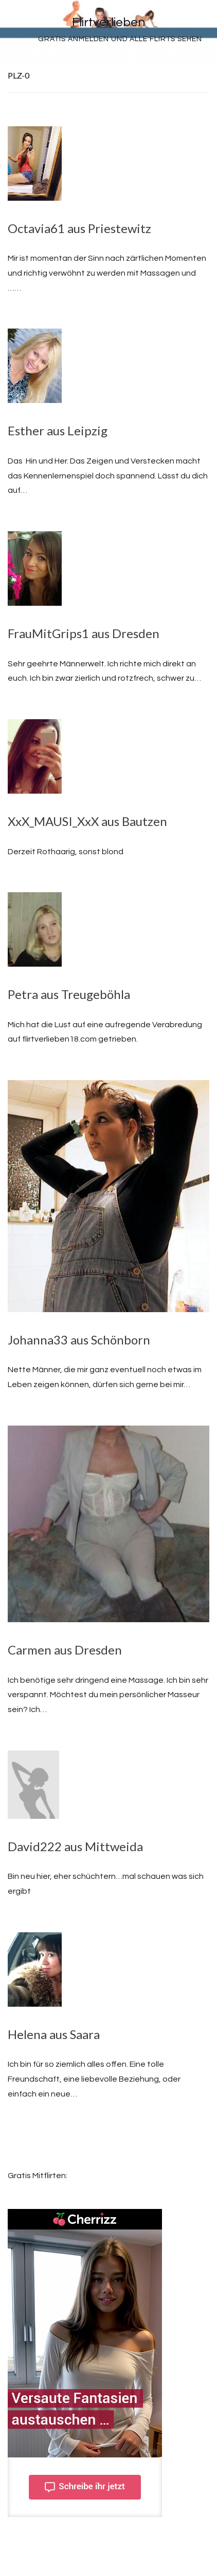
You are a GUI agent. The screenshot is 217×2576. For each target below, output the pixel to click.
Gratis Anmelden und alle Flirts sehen (120, 39)
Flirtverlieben (108, 22)
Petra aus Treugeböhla (69, 994)
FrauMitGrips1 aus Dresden (83, 633)
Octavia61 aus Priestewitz (79, 228)
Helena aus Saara (54, 2034)
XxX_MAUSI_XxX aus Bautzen (87, 821)
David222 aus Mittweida (75, 1846)
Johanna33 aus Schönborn (79, 1339)
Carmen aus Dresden (65, 1649)
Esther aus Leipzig (57, 430)
